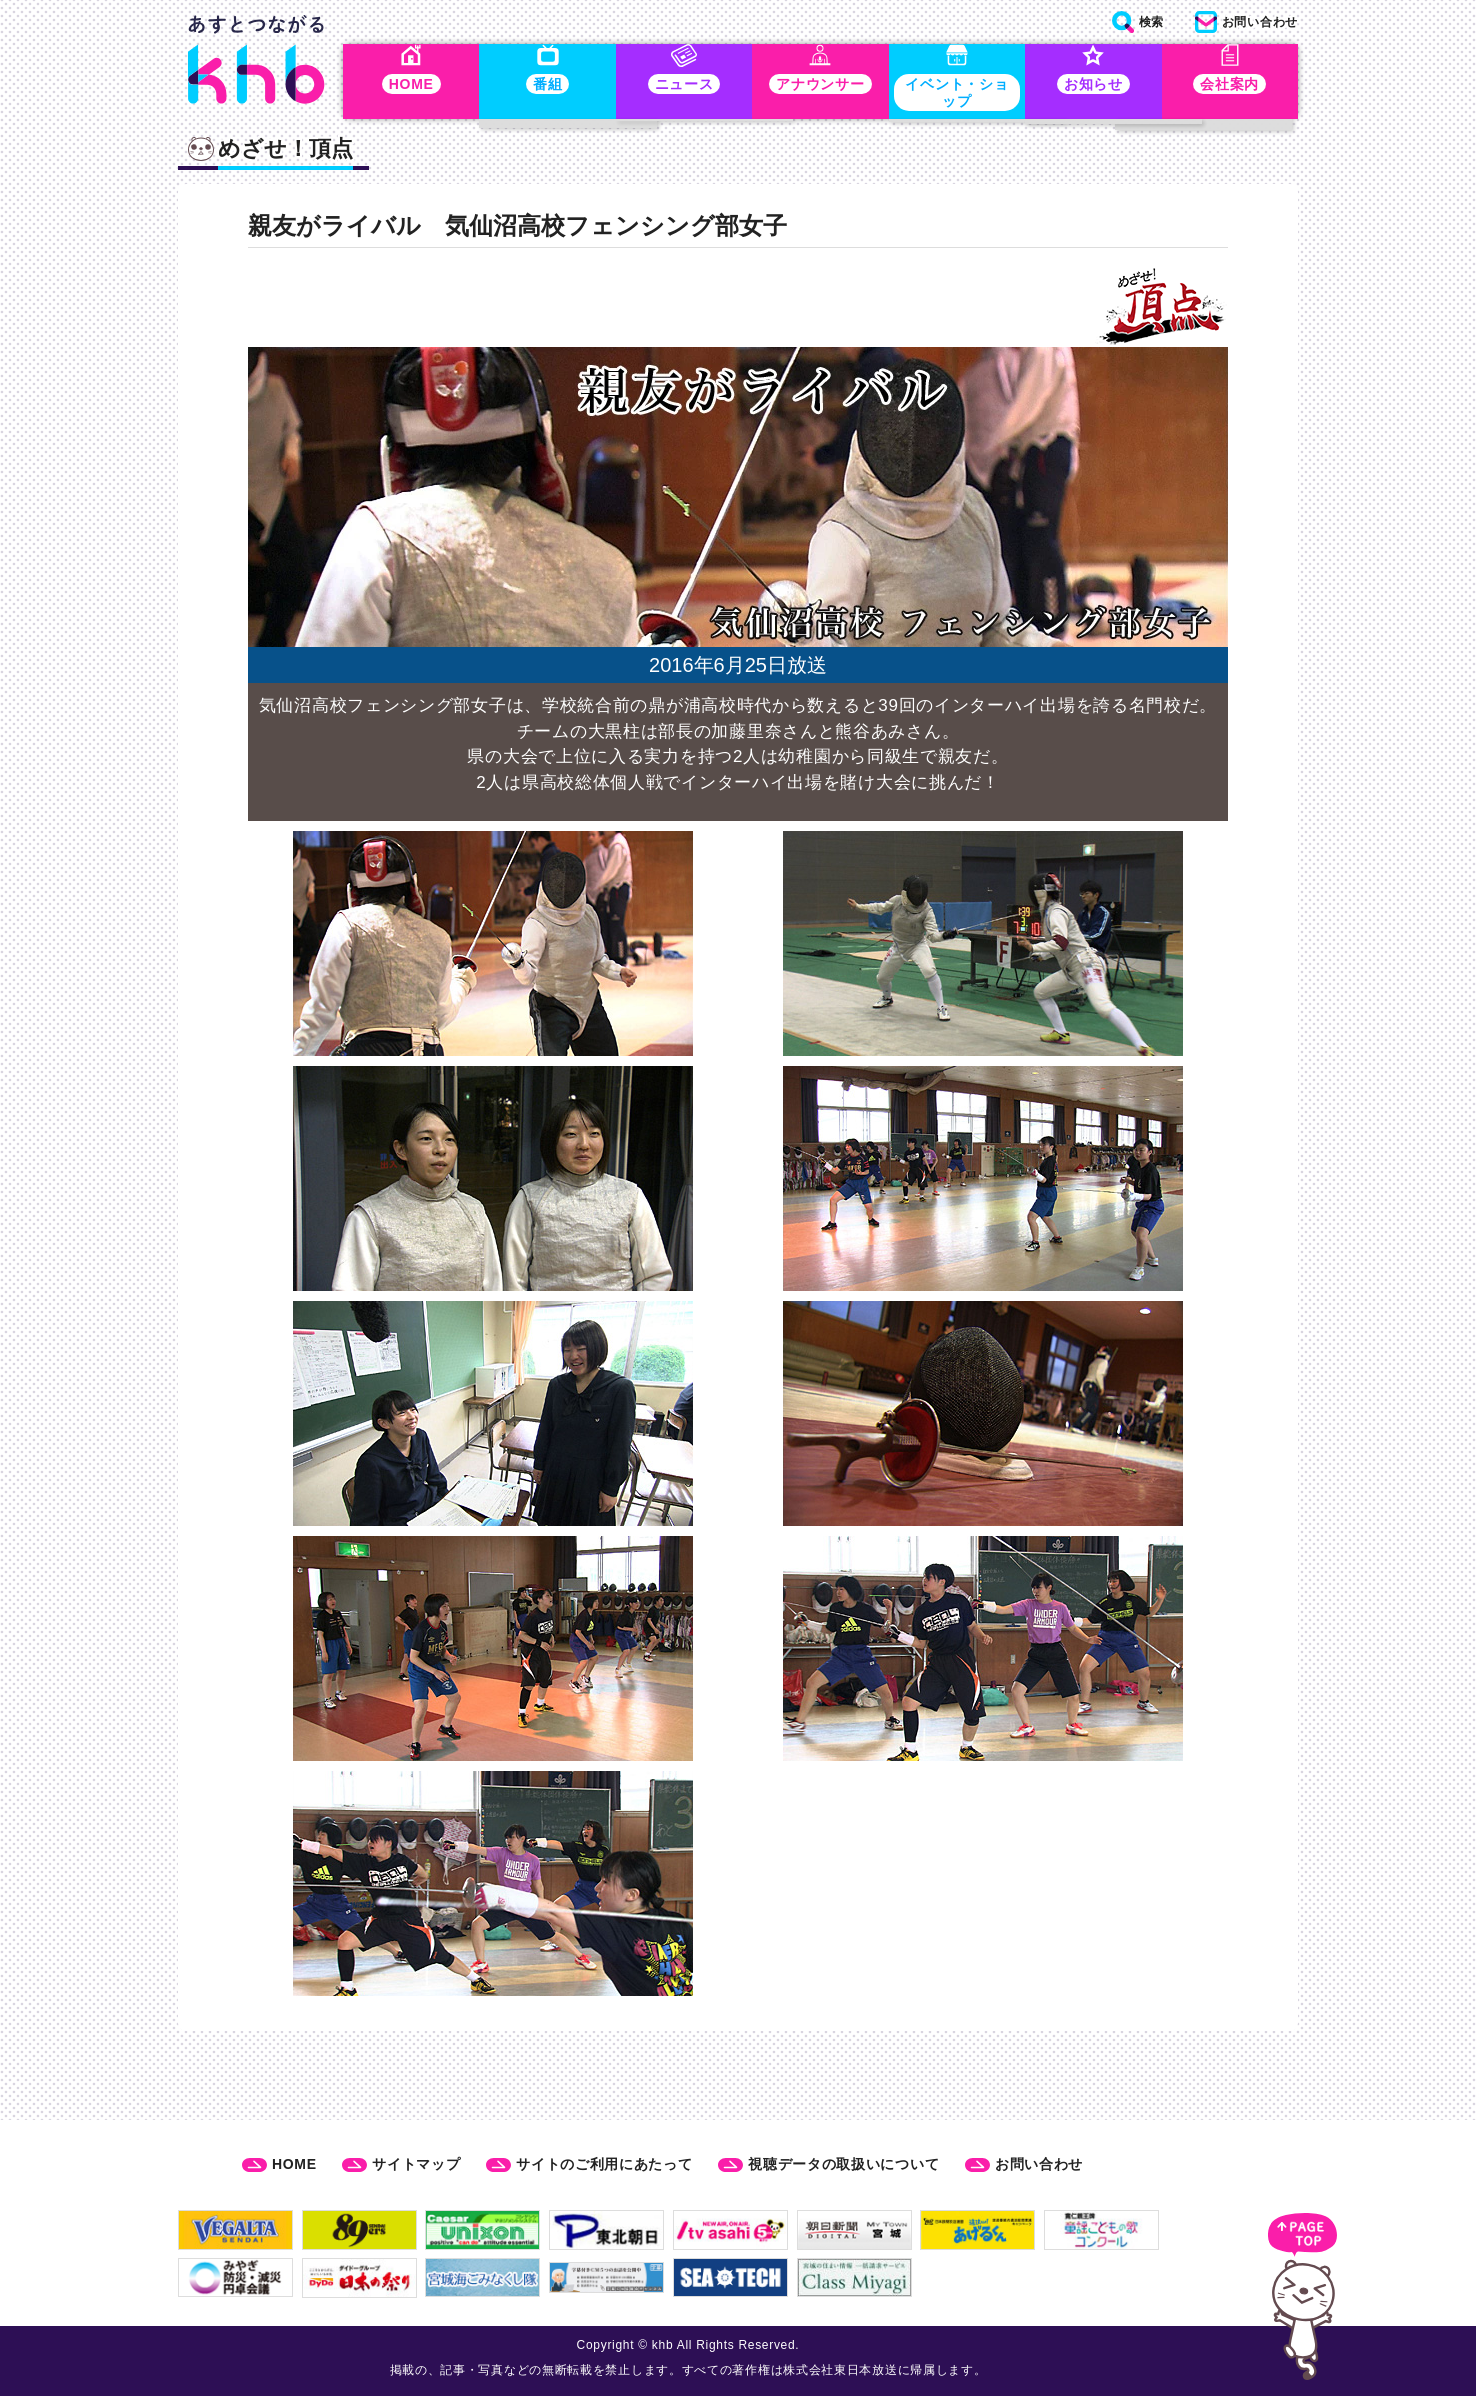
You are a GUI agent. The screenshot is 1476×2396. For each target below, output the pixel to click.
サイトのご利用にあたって (604, 2164)
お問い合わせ (1039, 2164)
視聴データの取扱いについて (843, 2164)
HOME (294, 2164)
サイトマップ (416, 2164)
